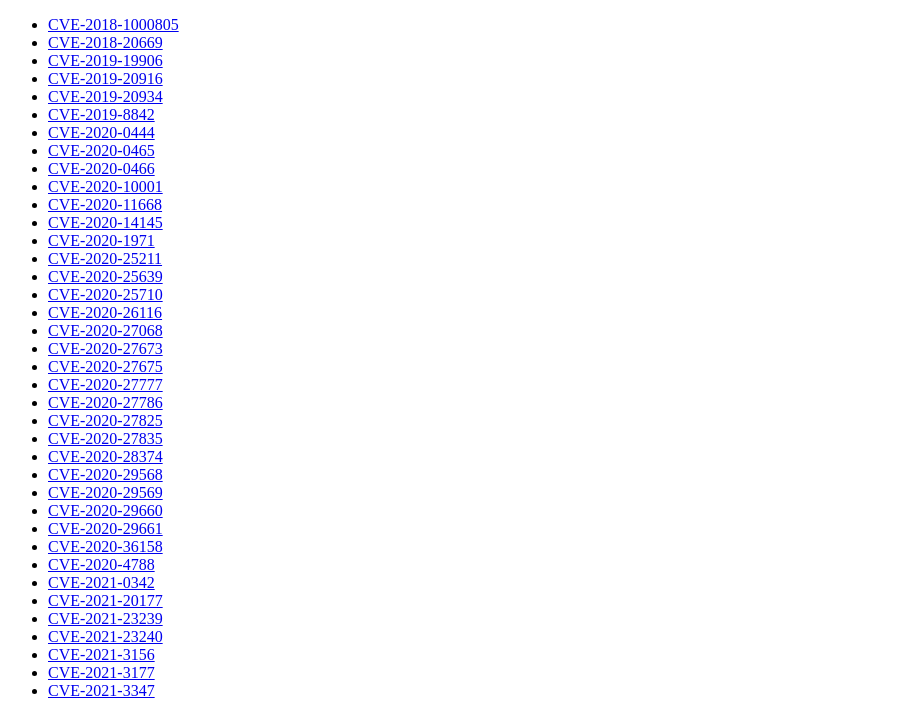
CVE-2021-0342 (101, 582)
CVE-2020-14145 (105, 222)
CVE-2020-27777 (105, 384)
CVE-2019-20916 (105, 78)
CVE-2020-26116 (105, 312)
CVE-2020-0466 (101, 168)
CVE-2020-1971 (101, 240)
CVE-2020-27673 (105, 348)
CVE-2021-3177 (101, 672)
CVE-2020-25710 (105, 294)
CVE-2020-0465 (101, 150)
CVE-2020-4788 (101, 564)
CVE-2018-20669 (105, 42)
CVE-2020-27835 (105, 438)
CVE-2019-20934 (105, 96)
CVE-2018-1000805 (113, 24)
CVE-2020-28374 (105, 456)
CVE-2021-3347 (101, 690)
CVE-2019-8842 (101, 114)
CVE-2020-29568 (105, 474)
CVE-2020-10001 (105, 186)
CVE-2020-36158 (105, 546)
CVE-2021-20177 (105, 600)
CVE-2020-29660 (105, 510)
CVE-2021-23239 (105, 618)
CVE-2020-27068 (105, 330)
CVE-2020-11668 (105, 204)
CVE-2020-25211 (105, 258)
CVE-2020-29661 (105, 528)
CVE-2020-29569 (105, 492)
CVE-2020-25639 (105, 276)
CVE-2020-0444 (101, 132)
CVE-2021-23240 (105, 636)
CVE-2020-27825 (105, 420)
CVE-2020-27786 (105, 402)
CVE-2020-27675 (105, 366)
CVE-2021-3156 (101, 654)
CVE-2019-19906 (105, 60)
